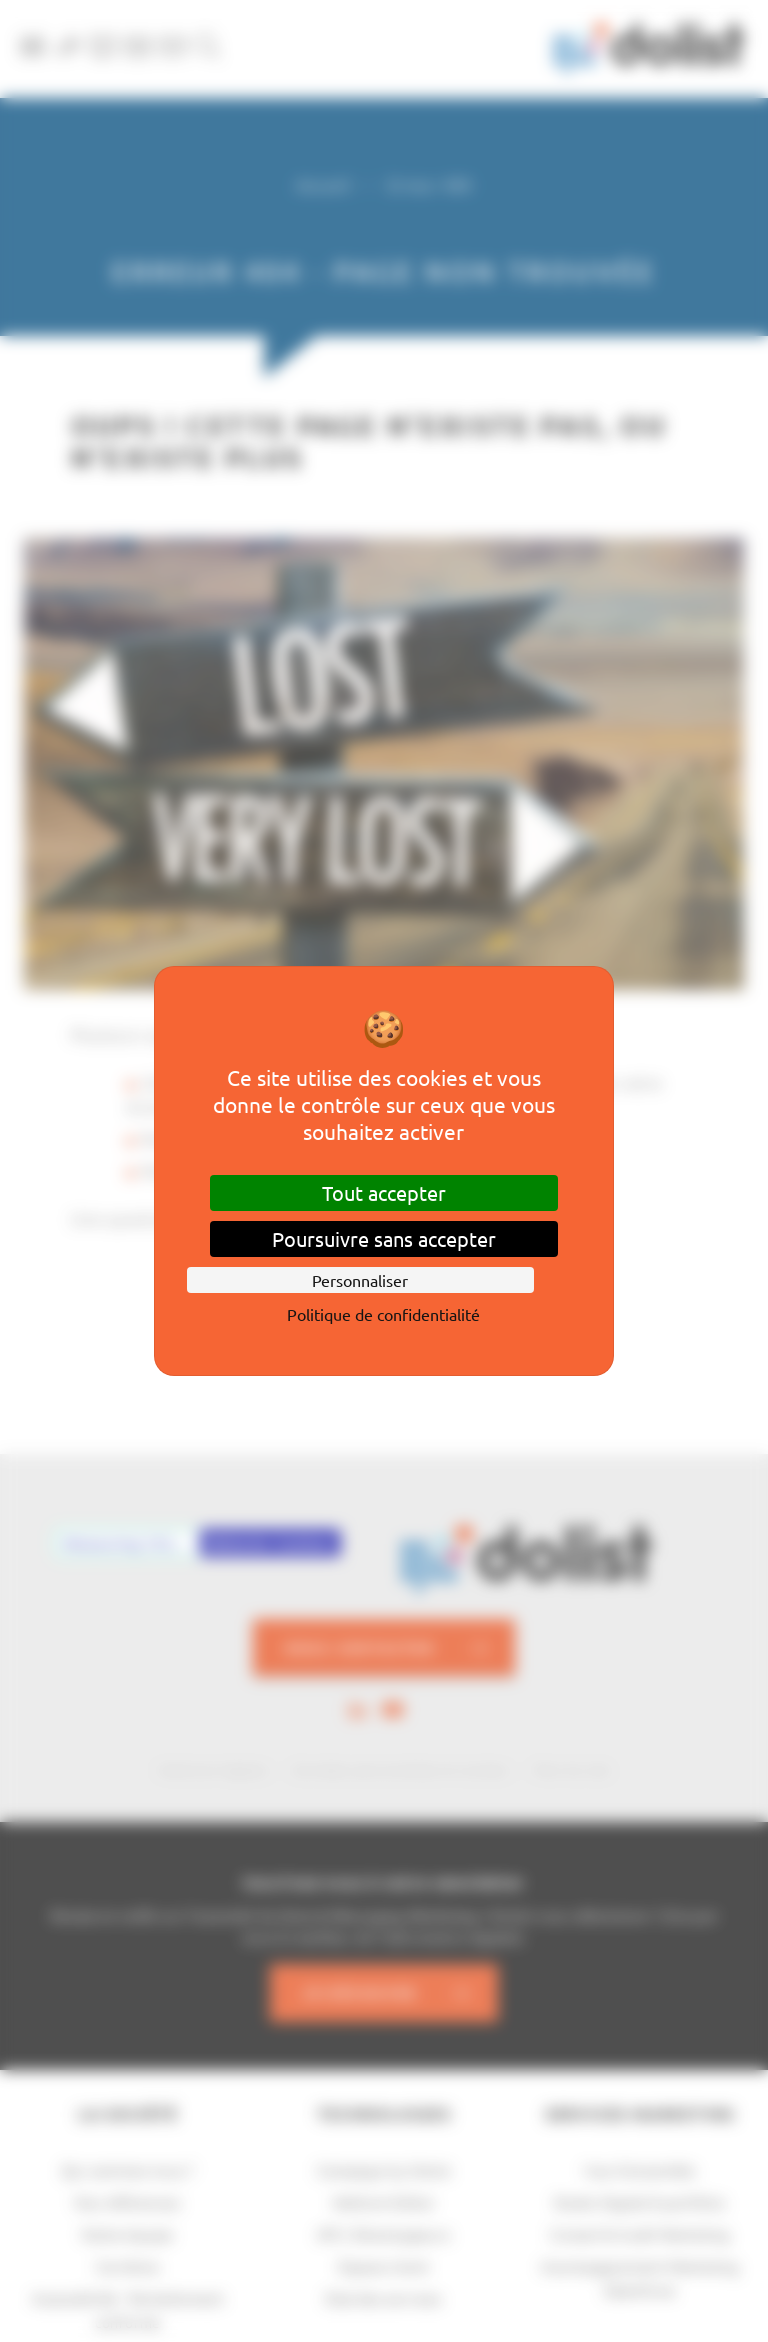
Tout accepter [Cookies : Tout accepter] (384, 1192)
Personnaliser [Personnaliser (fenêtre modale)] (360, 1280)
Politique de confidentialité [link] (383, 1314)
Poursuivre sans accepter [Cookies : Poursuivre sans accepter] (384, 1238)
